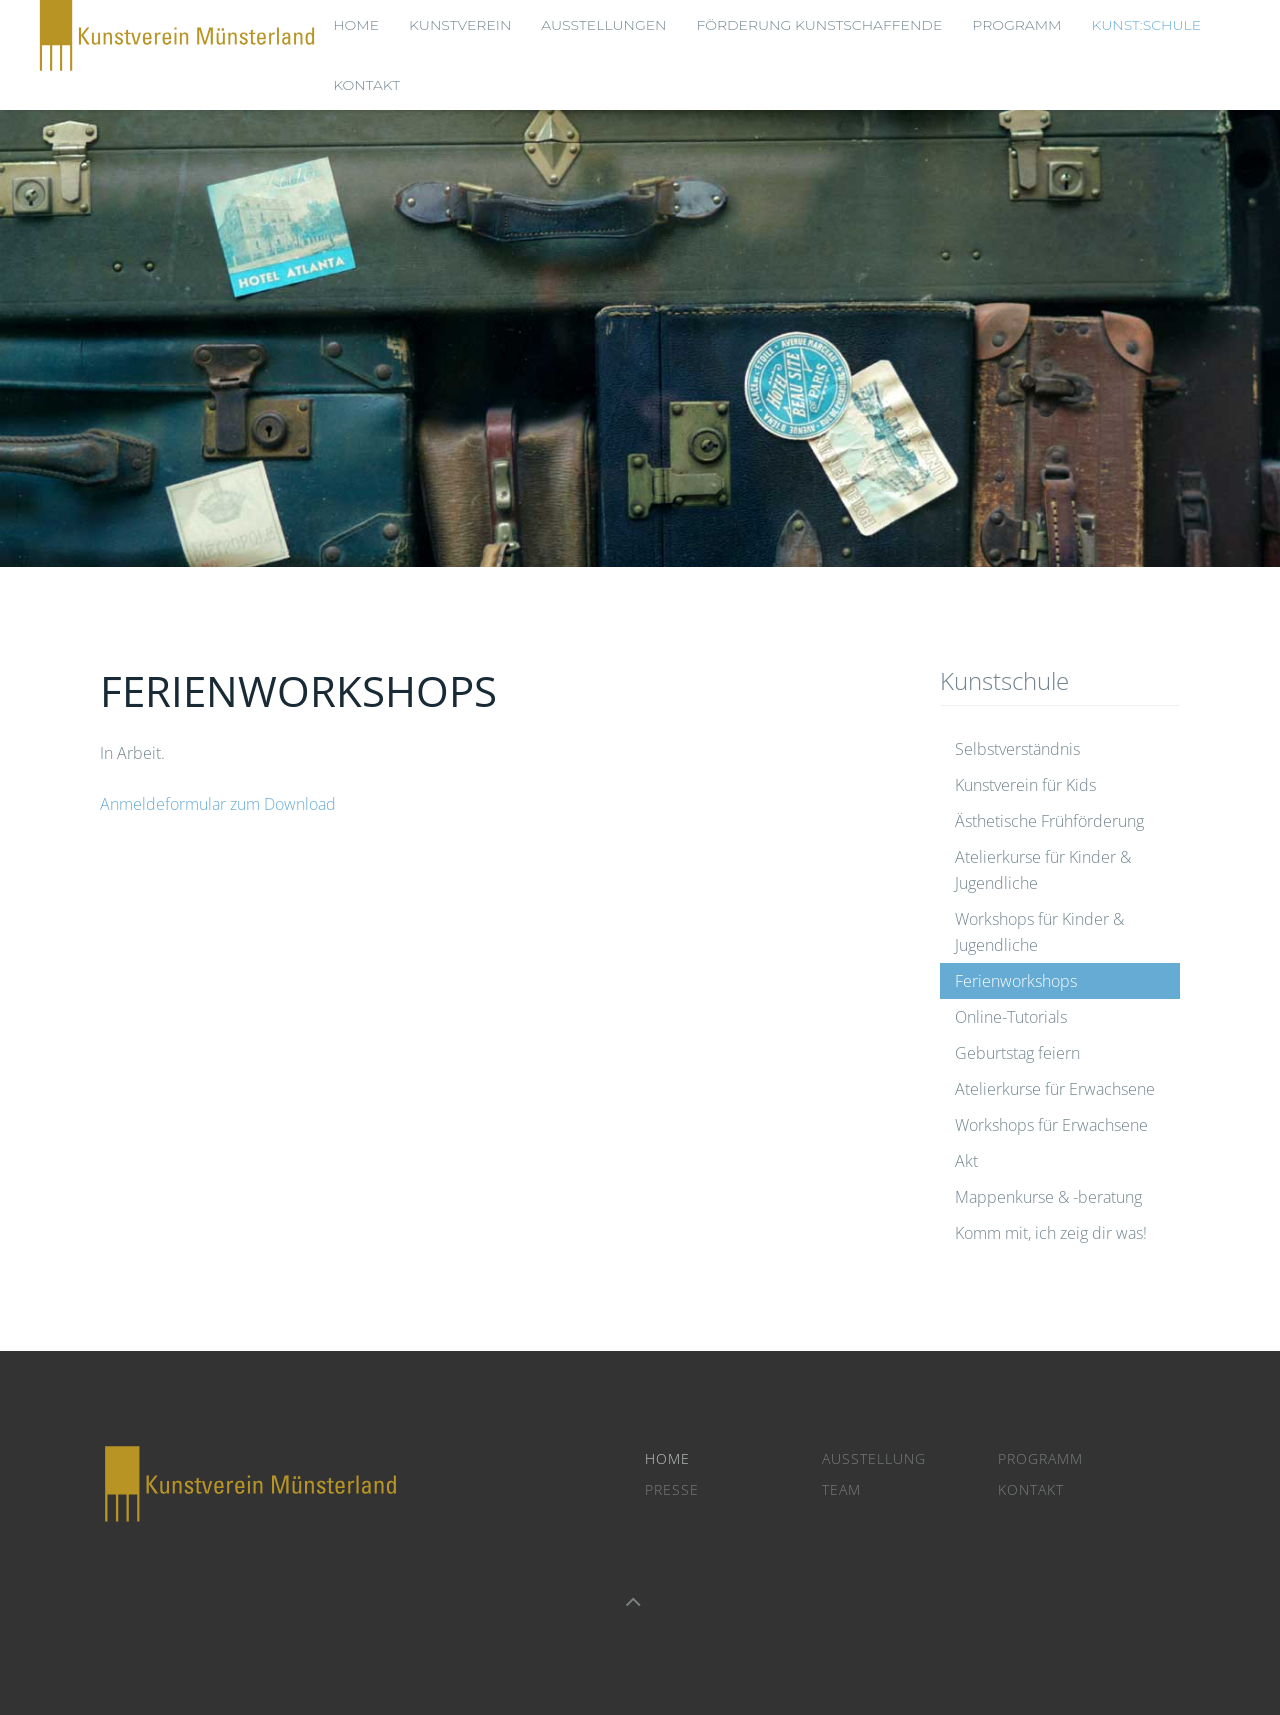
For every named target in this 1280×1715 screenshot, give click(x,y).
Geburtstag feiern (1017, 1053)
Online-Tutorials (1011, 1017)
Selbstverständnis (1017, 749)
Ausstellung (874, 1458)
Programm (1040, 1458)
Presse (672, 1489)
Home (667, 1458)
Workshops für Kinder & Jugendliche (1039, 932)
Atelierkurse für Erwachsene (1055, 1089)
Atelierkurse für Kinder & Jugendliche (1043, 870)
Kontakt (366, 85)
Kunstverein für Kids (1025, 785)
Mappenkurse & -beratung (1048, 1197)
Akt (966, 1161)
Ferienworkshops (1016, 981)
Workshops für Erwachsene (1051, 1125)
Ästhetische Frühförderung (1049, 821)
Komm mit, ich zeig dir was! (1051, 1233)
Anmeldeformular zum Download (218, 804)
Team (841, 1489)
